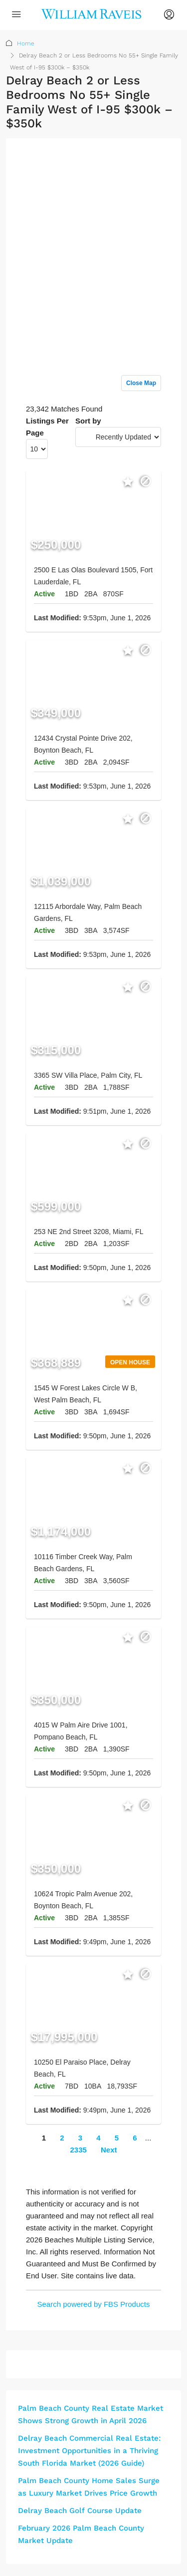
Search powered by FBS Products (93, 2304)
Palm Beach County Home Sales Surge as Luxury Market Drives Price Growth (89, 2487)
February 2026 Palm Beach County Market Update (81, 2534)
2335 (78, 2150)
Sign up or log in (133, 166)
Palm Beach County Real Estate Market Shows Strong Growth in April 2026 (90, 2414)
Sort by (88, 421)
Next (109, 2150)
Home (25, 43)
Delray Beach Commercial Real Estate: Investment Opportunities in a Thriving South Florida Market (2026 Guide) (89, 2451)
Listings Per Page (47, 427)
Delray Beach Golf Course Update (80, 2510)
